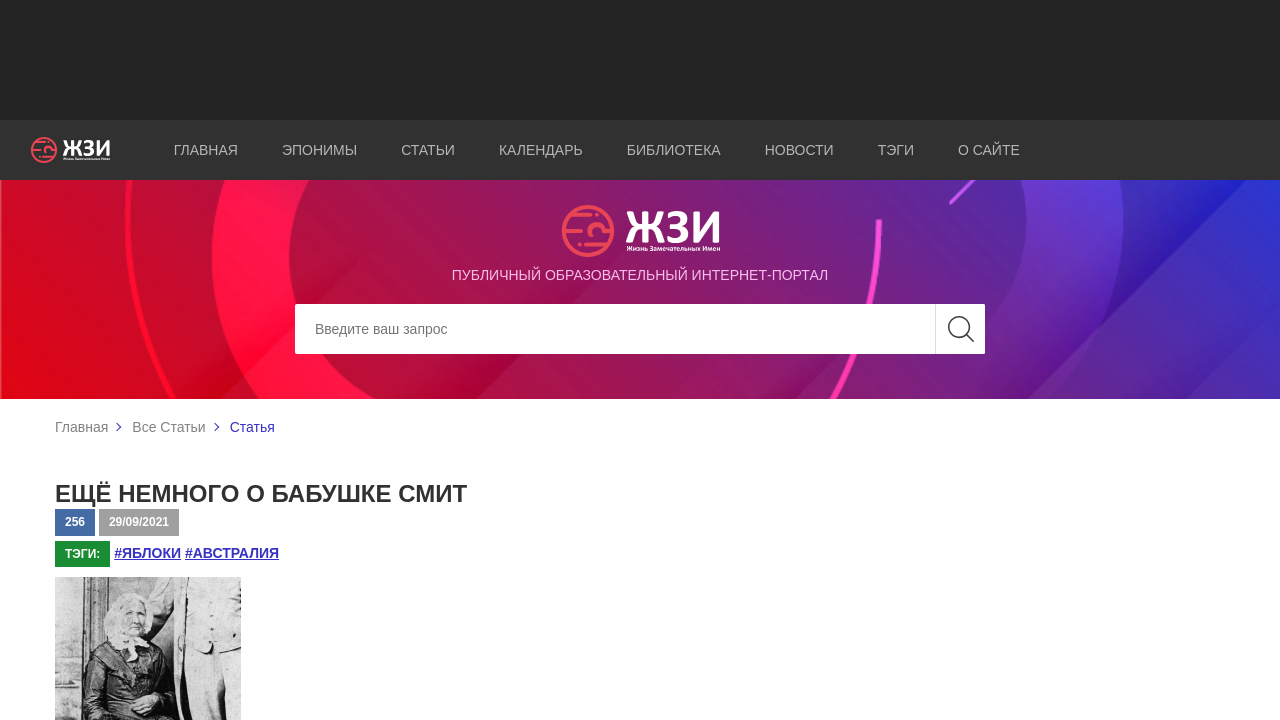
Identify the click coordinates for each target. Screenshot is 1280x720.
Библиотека (674, 150)
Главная (206, 150)
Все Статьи (168, 427)
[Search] (640, 329)
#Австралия (232, 553)
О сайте (989, 150)
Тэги (896, 150)
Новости (799, 150)
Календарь (541, 150)
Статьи (428, 150)
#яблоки (147, 553)
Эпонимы (319, 150)
